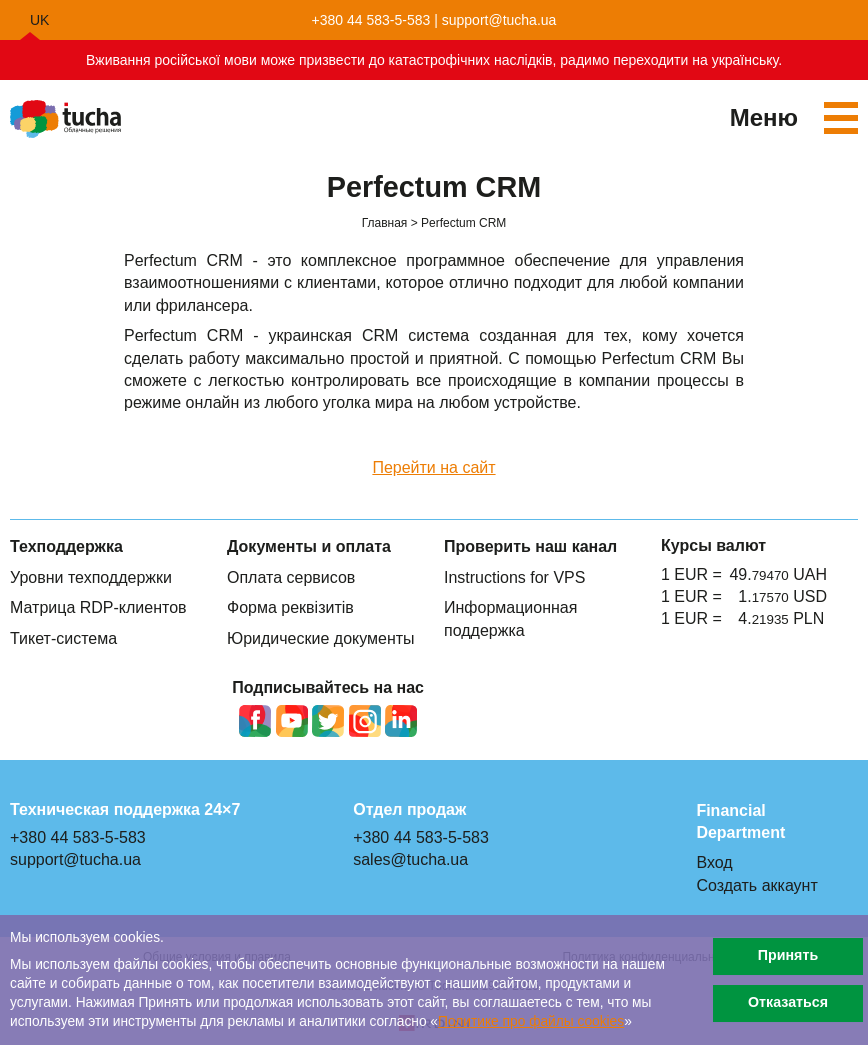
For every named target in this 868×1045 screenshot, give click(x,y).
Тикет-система (63, 638)
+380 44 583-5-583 (371, 20)
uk (39, 20)
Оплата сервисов (291, 577)
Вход (714, 862)
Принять (788, 956)
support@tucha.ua (499, 20)
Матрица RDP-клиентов (98, 607)
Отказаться (788, 1002)
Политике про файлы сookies (531, 1021)
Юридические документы (321, 638)
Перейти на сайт (433, 467)
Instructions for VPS (514, 577)
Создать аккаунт (756, 885)
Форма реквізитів (290, 607)
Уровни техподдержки (91, 577)
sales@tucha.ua (410, 859)
